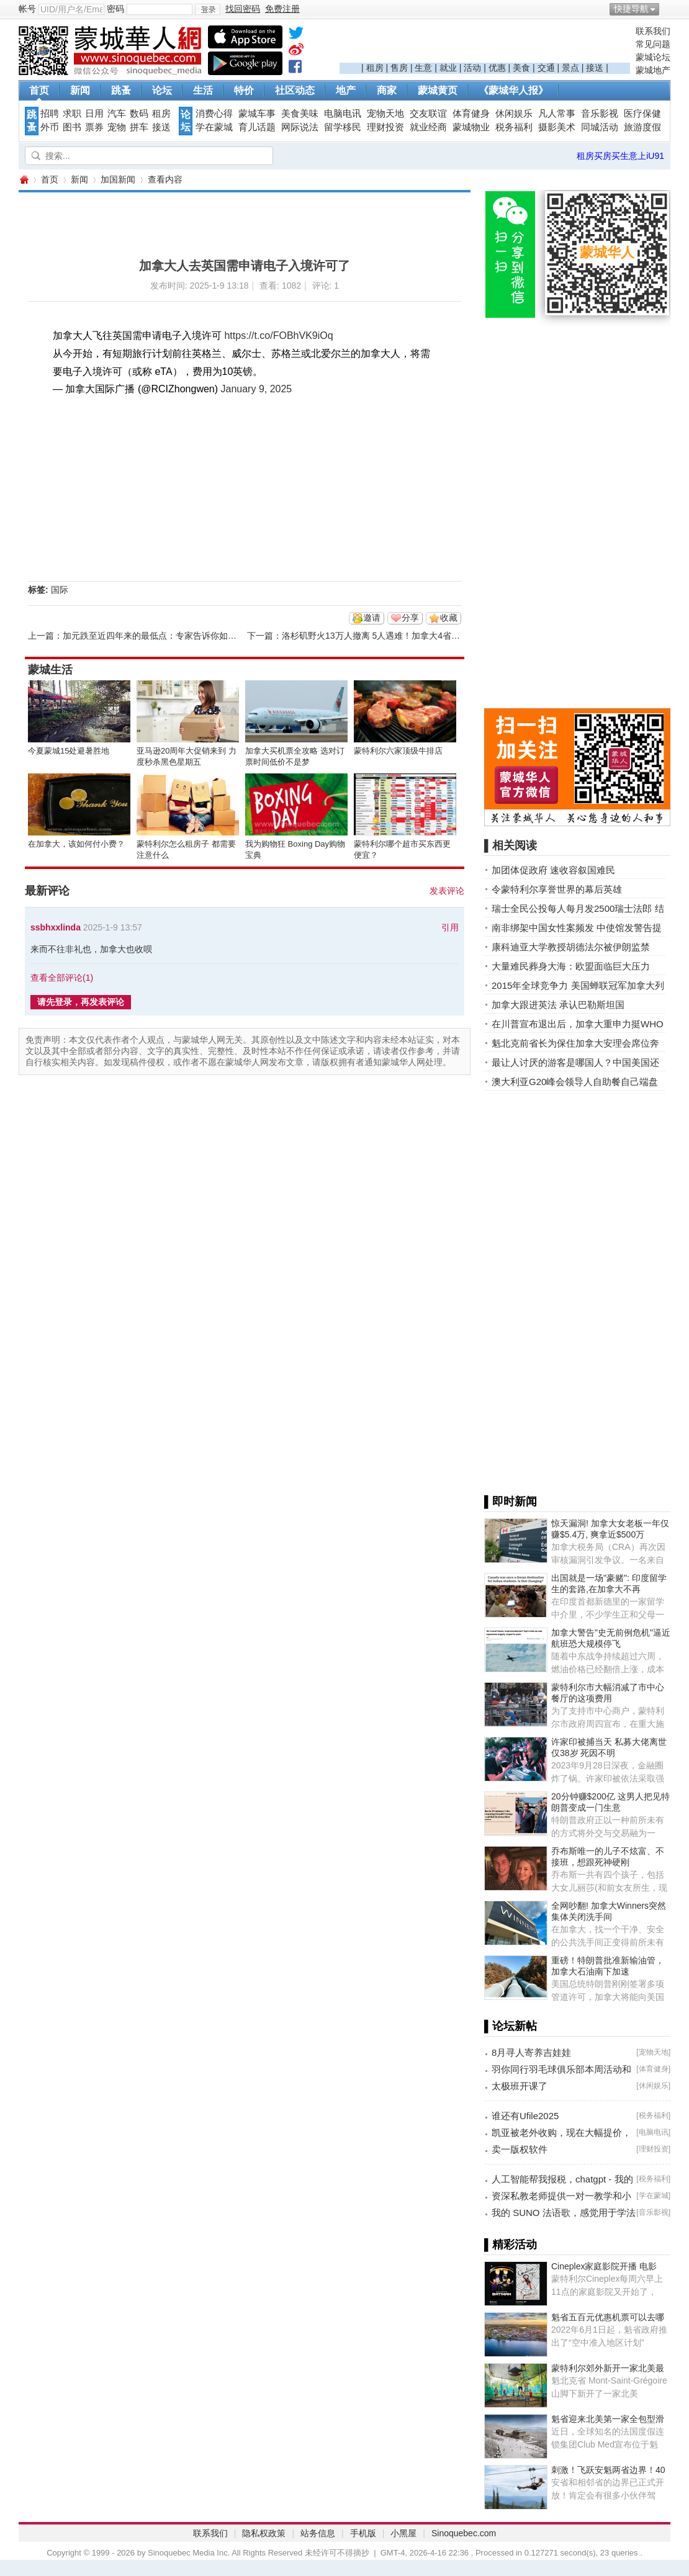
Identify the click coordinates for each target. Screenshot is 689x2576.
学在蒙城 (214, 127)
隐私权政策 (264, 2533)
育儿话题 (257, 127)
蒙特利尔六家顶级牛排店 (398, 750)
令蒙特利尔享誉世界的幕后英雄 (557, 889)
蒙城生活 (50, 670)
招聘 (49, 114)
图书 (72, 127)
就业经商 (428, 127)
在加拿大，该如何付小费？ (76, 844)
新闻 (80, 90)
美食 (521, 68)
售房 (399, 68)
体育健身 (471, 114)
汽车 (116, 114)
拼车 (139, 127)
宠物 (116, 127)
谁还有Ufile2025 (525, 2115)
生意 (423, 68)
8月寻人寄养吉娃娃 (531, 2052)
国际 (59, 590)
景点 (570, 68)
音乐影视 (599, 114)
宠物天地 (385, 114)
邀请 (372, 618)
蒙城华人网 (24, 180)
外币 (49, 127)
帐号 (27, 9)
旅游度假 (642, 127)
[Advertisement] (485, 44)
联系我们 (653, 31)
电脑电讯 (342, 114)
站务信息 (317, 2533)
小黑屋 (403, 2533)
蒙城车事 (257, 114)
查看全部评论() (61, 978)
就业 (448, 68)
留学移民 (342, 127)
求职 (72, 114)
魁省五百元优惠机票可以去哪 (607, 2317)
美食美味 (299, 114)
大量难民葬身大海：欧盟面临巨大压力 (571, 966)
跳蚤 (121, 90)
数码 (139, 114)
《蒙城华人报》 (513, 90)
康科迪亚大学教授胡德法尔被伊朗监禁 (571, 947)
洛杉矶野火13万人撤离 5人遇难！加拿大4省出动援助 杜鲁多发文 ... (411, 636)
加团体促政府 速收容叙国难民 (553, 870)
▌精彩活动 (510, 2244)
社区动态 (295, 90)
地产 (346, 90)
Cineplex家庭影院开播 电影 (604, 2266)
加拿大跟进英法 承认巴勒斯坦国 (558, 1004)
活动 (472, 68)
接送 (594, 68)
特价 (244, 90)
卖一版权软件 (519, 2149)
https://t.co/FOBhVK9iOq (278, 335)
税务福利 (514, 127)
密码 (115, 9)
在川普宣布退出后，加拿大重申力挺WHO (578, 1024)
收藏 (448, 618)
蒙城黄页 (437, 90)
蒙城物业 (471, 127)
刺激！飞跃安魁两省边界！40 (608, 2470)
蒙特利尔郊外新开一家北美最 (607, 2368)
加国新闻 (118, 179)
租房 (375, 68)
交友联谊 (428, 114)
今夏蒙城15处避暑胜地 (68, 750)
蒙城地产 (653, 70)
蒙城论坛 (653, 57)
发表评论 (447, 891)
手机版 (363, 2533)
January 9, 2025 (256, 389)
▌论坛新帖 (510, 2026)
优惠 (497, 68)
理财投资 (385, 127)
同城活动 (599, 127)
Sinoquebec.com (463, 2533)
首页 (39, 90)
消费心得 (214, 114)
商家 (387, 90)
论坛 (162, 90)
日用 (94, 114)
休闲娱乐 (514, 114)
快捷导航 (631, 9)
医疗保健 (642, 114)
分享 (410, 618)
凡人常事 (556, 114)
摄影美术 (556, 127)
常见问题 (653, 44)
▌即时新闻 (510, 1501)
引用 (450, 927)
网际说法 (299, 127)
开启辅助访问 (667, 8)
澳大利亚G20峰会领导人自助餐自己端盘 (575, 1081)
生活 (203, 90)
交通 (546, 68)
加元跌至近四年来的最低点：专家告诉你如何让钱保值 (167, 636)
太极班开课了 (519, 2086)
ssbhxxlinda (55, 927)
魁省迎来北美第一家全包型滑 (607, 2419)
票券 (94, 127)
